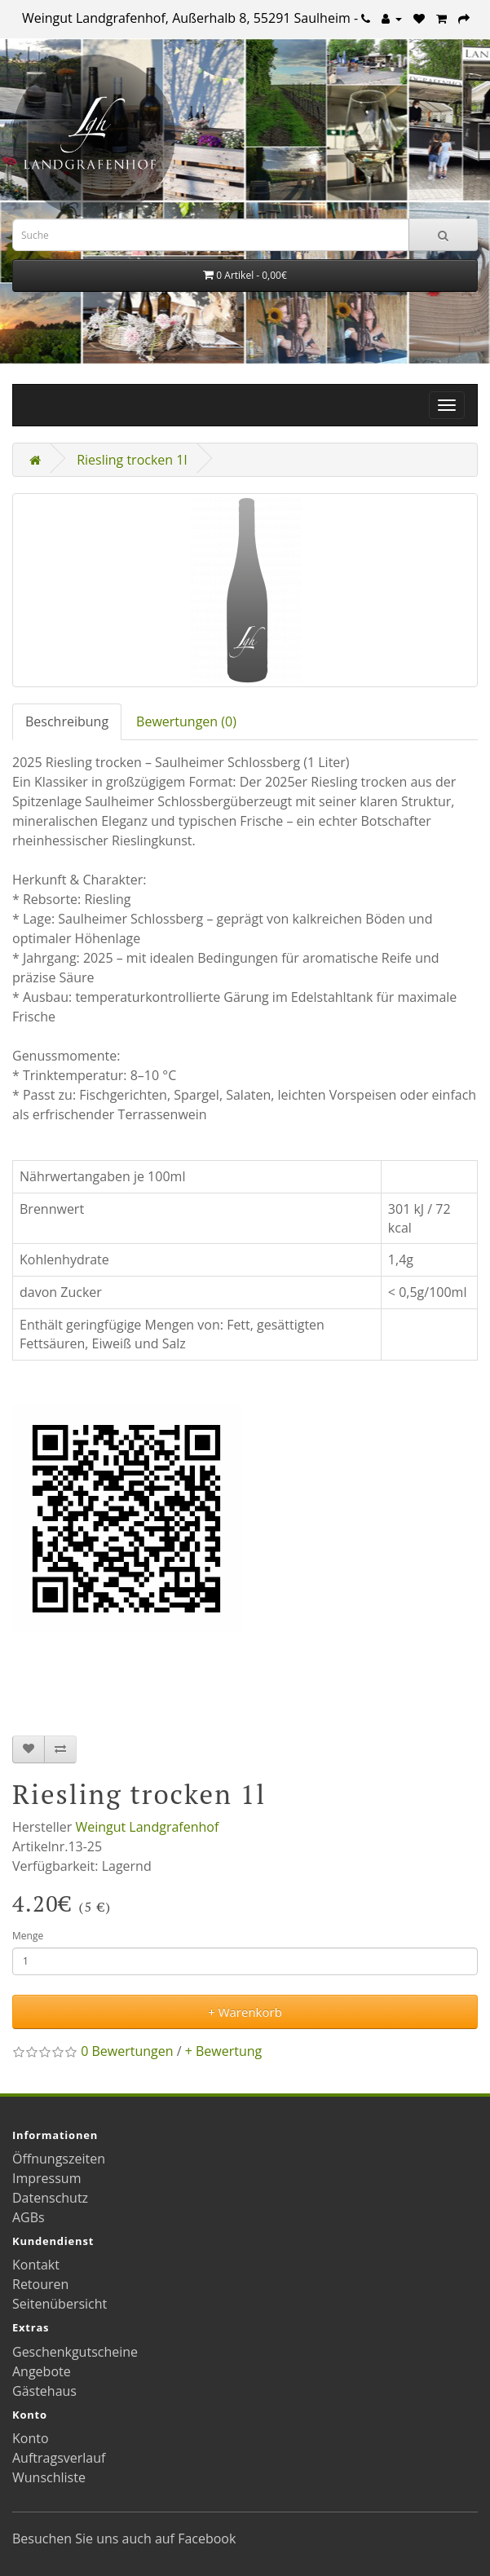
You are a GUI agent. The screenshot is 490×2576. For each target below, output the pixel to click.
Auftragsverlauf (58, 2458)
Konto (30, 2438)
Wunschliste (49, 2477)
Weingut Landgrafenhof (147, 1827)
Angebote (41, 2371)
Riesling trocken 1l (132, 460)
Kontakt (36, 2265)
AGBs (28, 2217)
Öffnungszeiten (58, 2159)
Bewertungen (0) (186, 721)
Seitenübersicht (59, 2304)
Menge (27, 1936)
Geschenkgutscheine (75, 2352)
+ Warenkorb (245, 2012)
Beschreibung (66, 721)
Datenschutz (50, 2198)
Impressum (46, 2178)
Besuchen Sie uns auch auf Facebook (124, 2538)
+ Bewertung (224, 2051)
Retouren (40, 2284)
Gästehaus (44, 2391)
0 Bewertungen (127, 2051)
